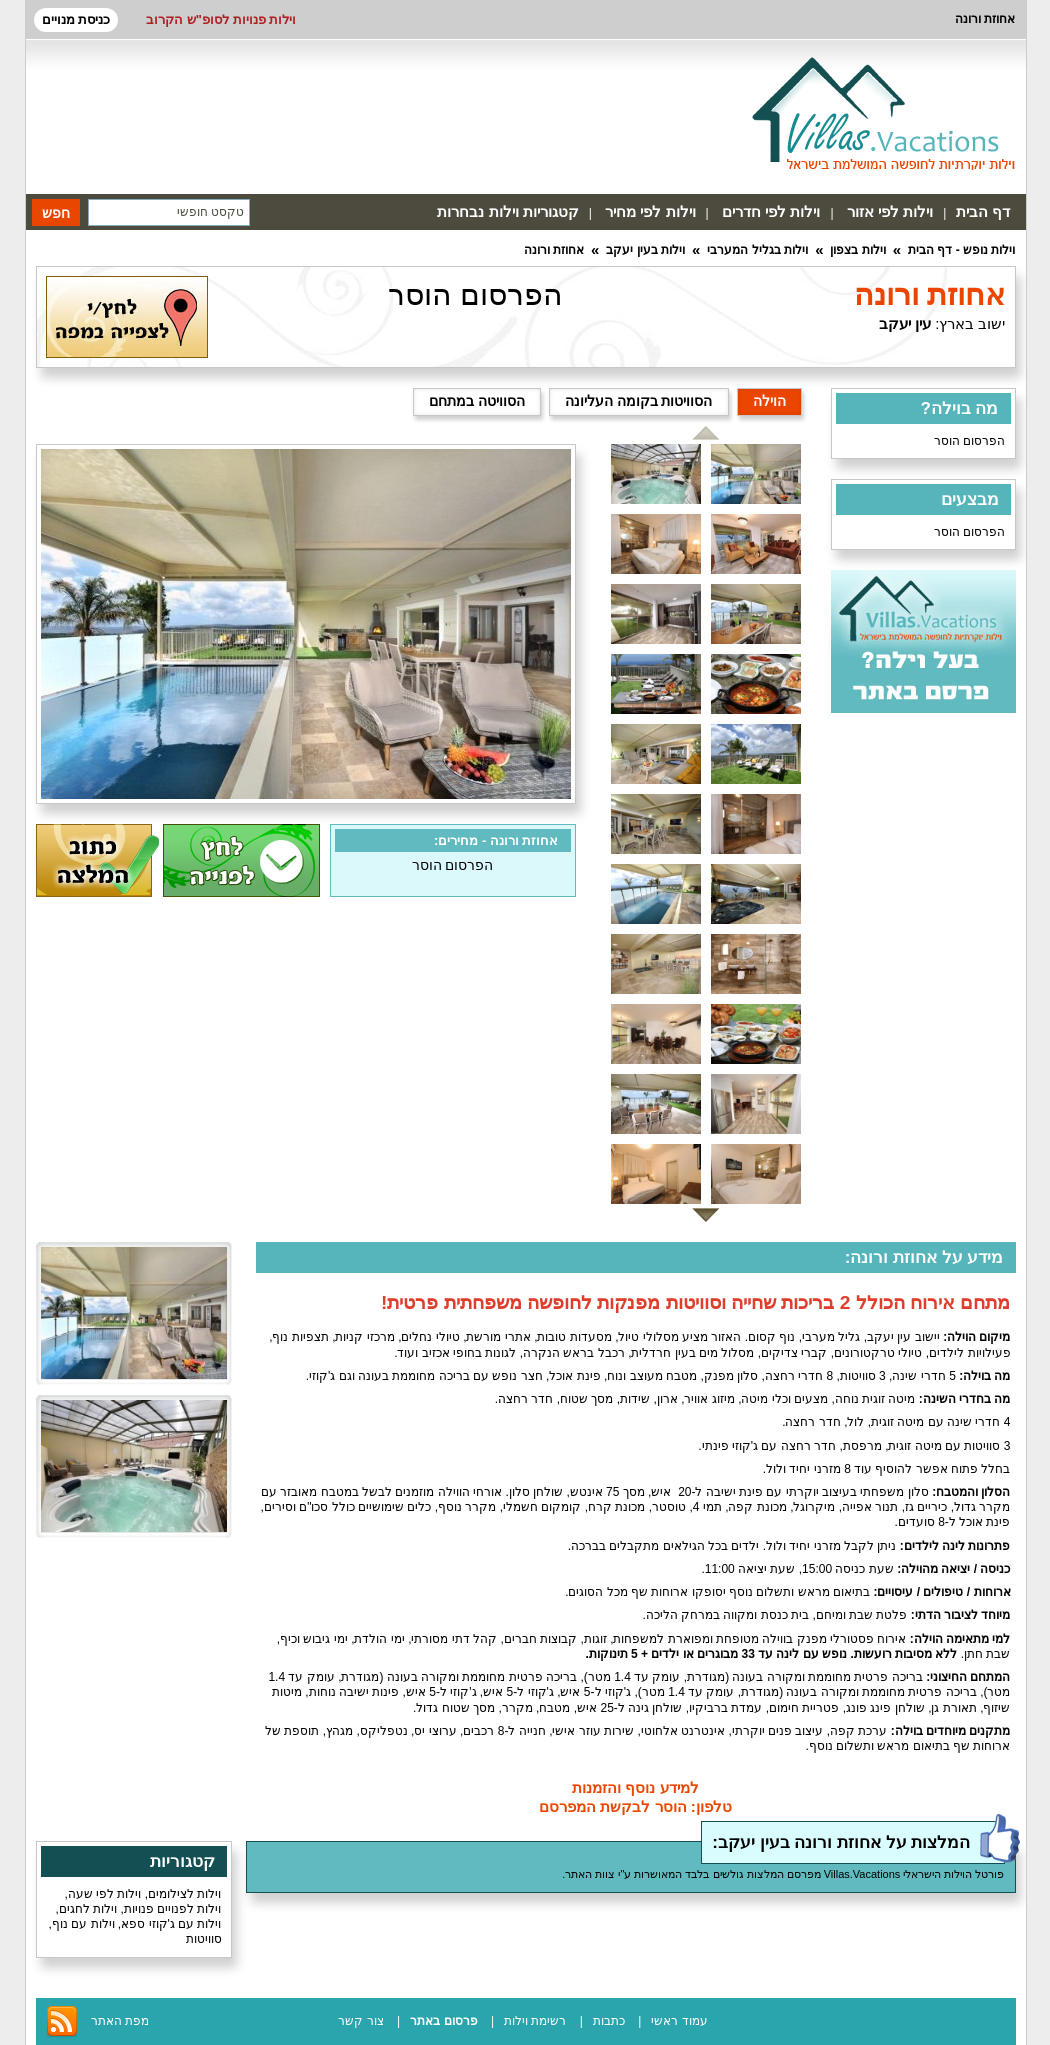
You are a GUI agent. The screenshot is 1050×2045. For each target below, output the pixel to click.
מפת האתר (120, 2021)
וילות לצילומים (184, 1894)
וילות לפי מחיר (650, 211)
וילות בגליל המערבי (757, 250)
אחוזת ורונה (554, 250)
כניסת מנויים (76, 19)
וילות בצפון (857, 250)
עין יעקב (905, 323)
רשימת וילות (535, 2021)
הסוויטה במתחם (477, 401)
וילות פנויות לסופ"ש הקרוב (221, 19)
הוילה (769, 401)
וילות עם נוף (83, 1924)
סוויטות (204, 1939)
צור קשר (360, 2021)
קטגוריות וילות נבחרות (507, 211)
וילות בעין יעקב (645, 250)
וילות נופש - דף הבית (961, 250)
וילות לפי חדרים (771, 211)
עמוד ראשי (679, 2021)
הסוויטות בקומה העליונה (639, 401)
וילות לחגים (88, 1909)
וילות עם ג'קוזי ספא (171, 1924)
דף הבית (983, 211)
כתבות (609, 2021)
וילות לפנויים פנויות (173, 1909)
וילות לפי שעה (105, 1894)
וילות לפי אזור (890, 211)
